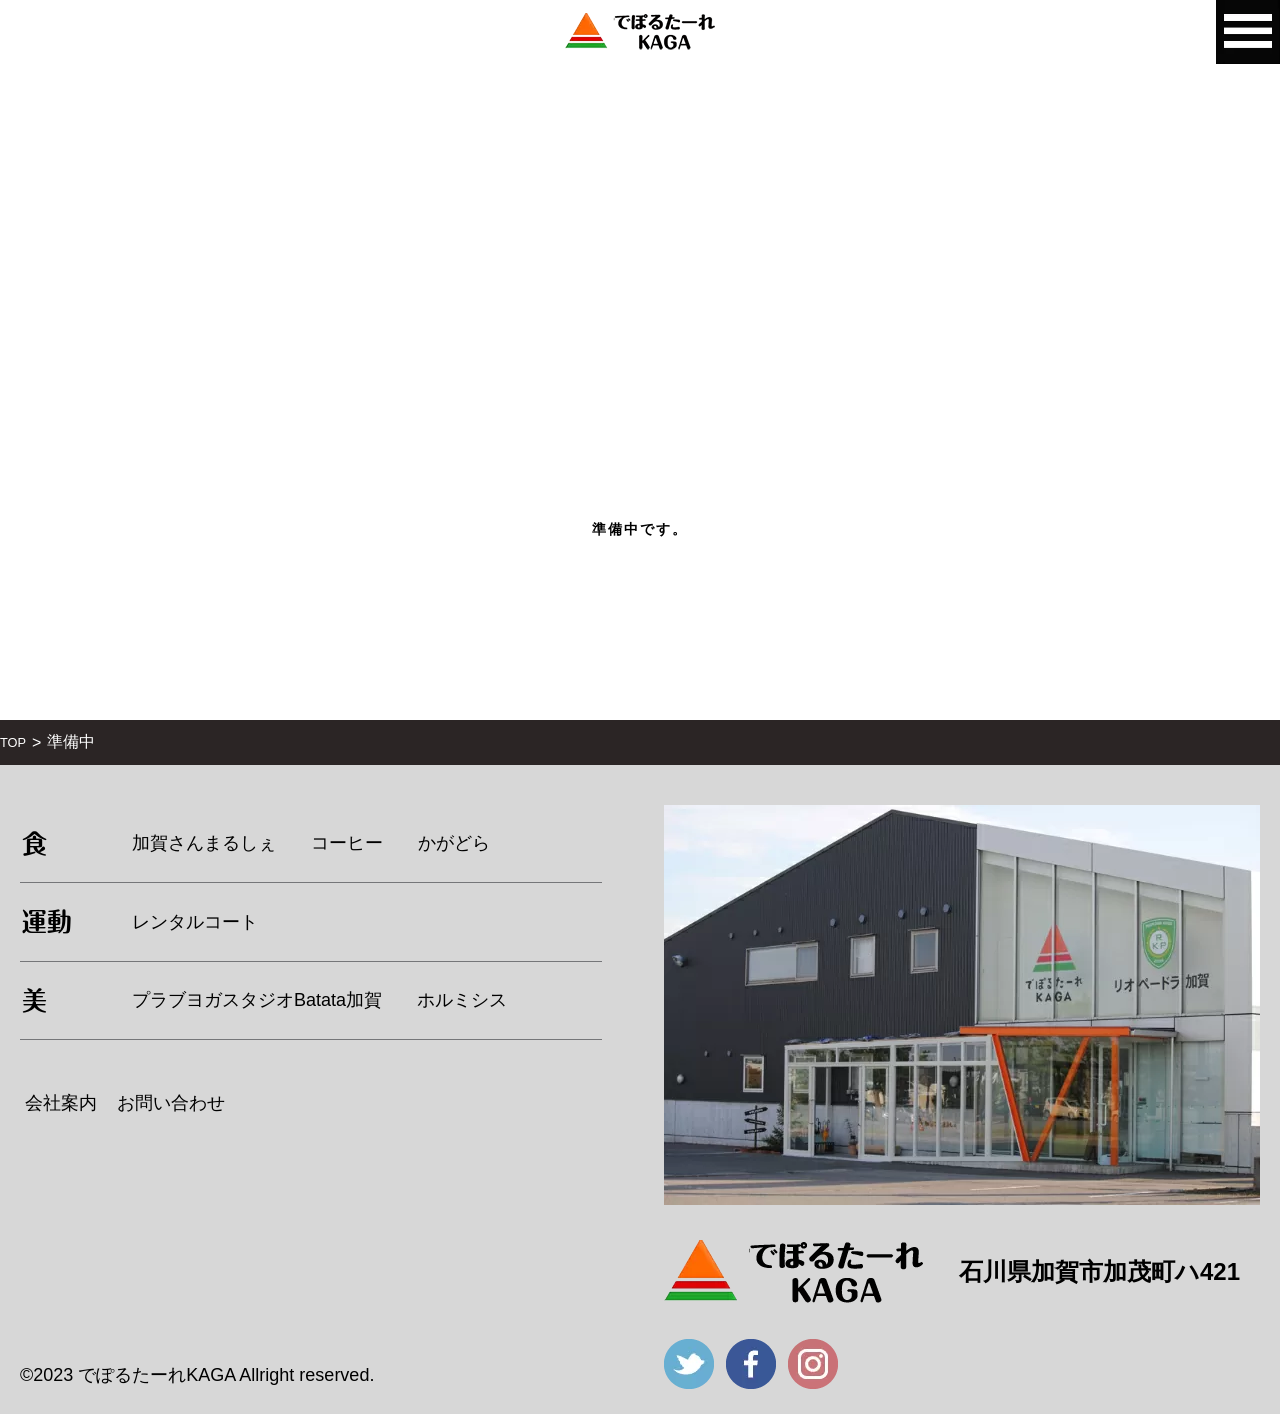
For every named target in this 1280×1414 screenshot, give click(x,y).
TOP (13, 742)
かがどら (454, 843)
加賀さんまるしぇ (204, 843)
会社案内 (61, 1103)
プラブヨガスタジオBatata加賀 (257, 1000)
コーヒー (347, 843)
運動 (47, 921)
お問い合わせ (171, 1103)
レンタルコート (195, 922)
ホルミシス (462, 1000)
